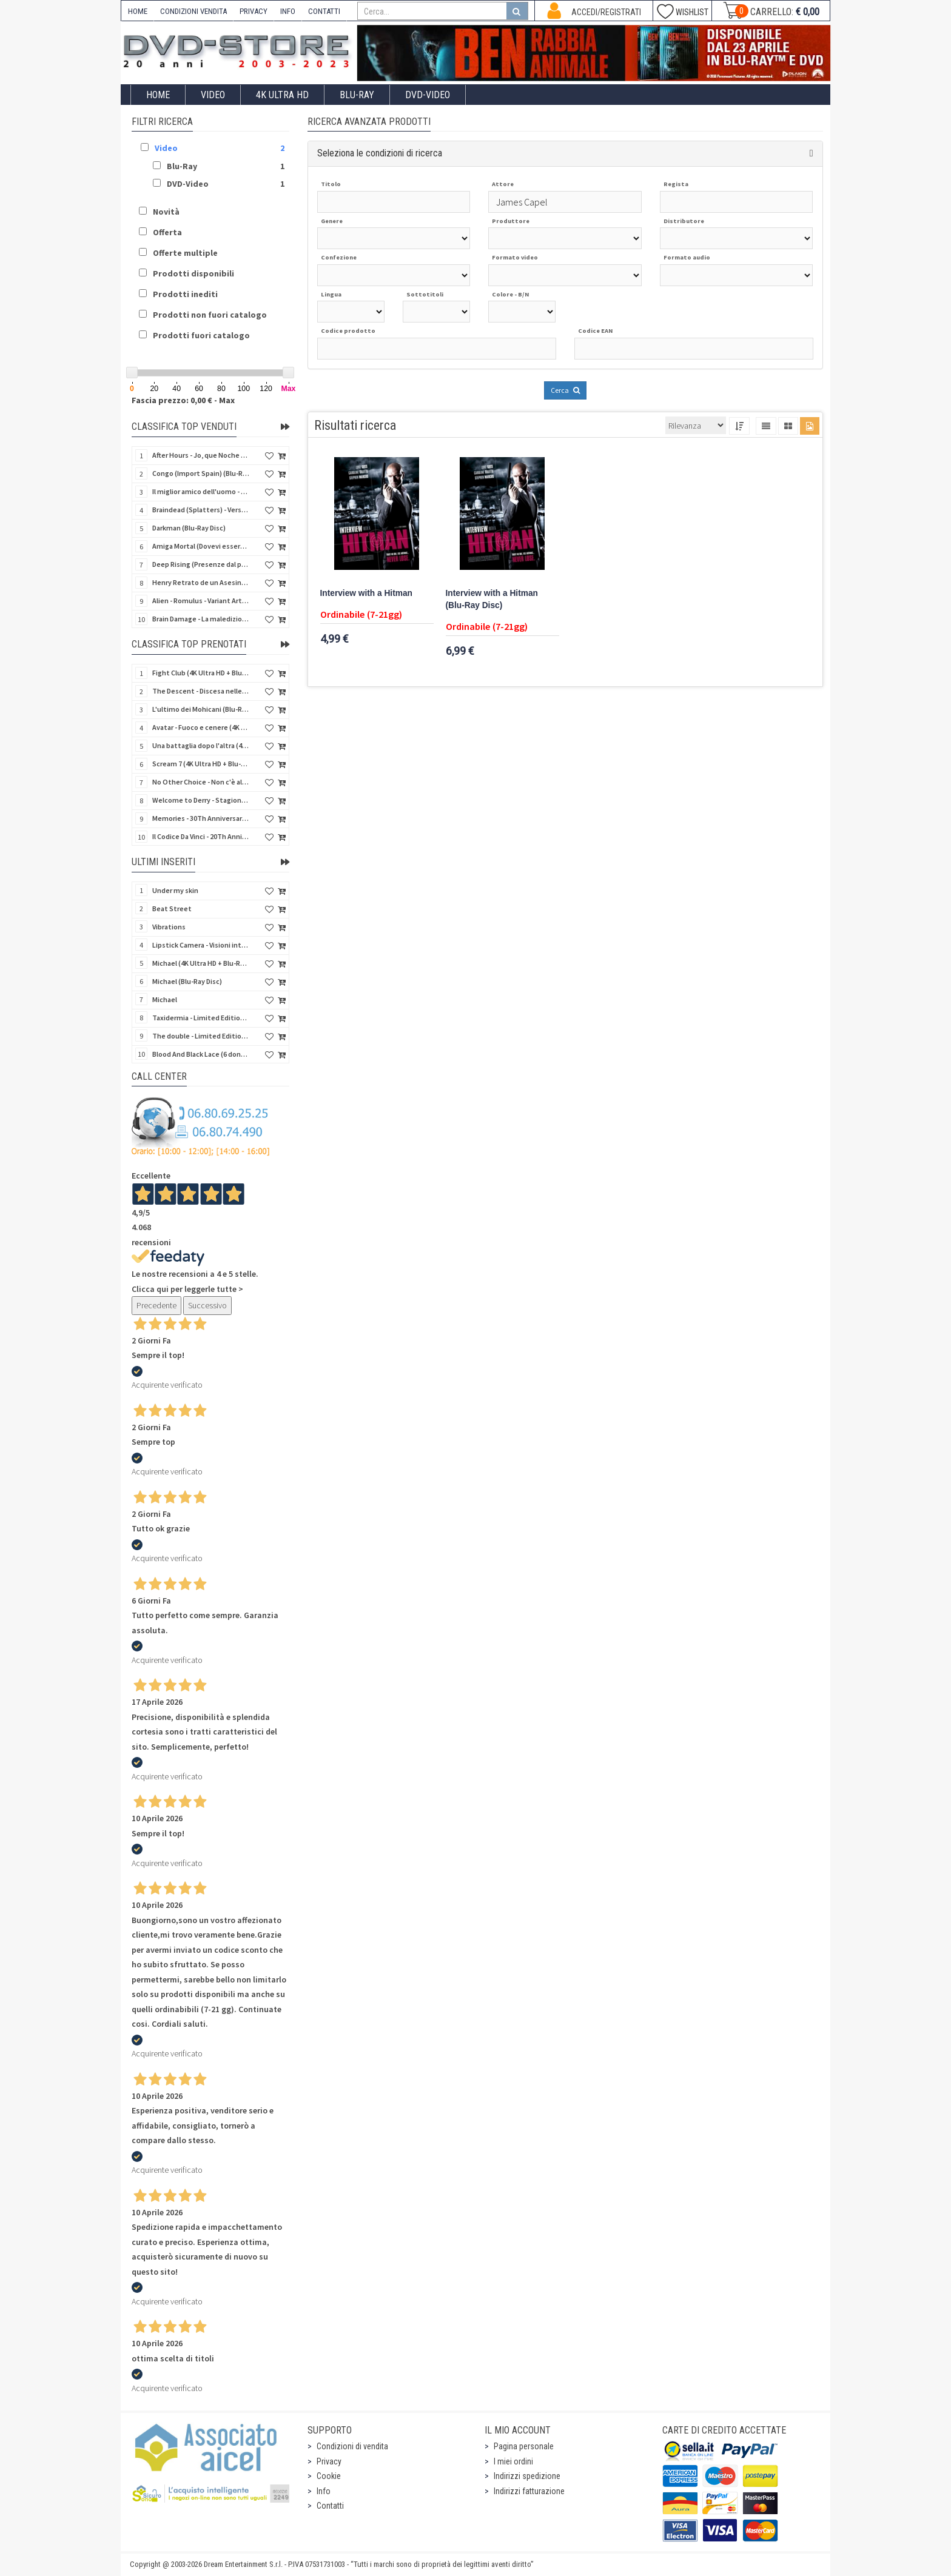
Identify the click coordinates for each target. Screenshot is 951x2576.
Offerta (167, 232)
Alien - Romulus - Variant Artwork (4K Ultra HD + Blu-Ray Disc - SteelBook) (200, 600)
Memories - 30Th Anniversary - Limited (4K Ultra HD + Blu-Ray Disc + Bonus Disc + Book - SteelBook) (200, 818)
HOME (137, 11)
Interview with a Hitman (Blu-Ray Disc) (492, 599)
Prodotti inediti (185, 294)
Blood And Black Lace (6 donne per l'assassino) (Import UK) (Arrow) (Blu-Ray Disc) (200, 1054)
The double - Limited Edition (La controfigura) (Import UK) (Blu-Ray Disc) (200, 1035)
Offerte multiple (185, 252)
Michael (164, 999)
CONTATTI (324, 11)
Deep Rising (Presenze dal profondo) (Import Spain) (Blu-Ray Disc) (200, 564)
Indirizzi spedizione (527, 2476)
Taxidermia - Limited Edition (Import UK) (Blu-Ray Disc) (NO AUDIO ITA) (200, 1017)
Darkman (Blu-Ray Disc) (189, 527)
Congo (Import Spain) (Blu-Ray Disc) (200, 473)
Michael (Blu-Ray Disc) (187, 981)
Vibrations (169, 926)
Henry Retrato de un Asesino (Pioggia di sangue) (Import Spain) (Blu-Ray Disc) (200, 582)
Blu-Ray (357, 95)
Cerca (565, 390)
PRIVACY (253, 11)
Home (158, 95)
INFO (287, 11)
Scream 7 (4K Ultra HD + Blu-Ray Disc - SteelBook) (200, 763)
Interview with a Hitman (366, 593)
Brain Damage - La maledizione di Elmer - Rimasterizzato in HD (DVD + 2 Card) (200, 618)
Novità (166, 211)
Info (324, 2491)
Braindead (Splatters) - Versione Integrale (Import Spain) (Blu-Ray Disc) (200, 509)
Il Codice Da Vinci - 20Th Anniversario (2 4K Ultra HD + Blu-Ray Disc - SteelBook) (200, 836)
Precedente (156, 1305)
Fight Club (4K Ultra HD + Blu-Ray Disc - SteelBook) (200, 672)
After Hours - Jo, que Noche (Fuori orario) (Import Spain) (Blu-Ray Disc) (200, 455)
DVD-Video (427, 95)
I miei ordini (513, 2461)
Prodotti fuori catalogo (201, 335)
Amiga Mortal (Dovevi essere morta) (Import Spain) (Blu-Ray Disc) (200, 545)
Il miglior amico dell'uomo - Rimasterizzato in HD (200, 491)
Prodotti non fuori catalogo (210, 314)
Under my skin (175, 890)
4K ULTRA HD (282, 95)
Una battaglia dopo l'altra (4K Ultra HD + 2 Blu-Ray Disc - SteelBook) (200, 745)
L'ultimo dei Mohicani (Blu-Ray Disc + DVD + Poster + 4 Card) (200, 709)
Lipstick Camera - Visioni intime (200, 944)
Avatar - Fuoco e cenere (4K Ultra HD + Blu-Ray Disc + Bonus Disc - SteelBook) (200, 727)
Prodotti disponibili (193, 273)
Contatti (330, 2506)
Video (213, 95)
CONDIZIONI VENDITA (193, 11)
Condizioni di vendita (352, 2446)
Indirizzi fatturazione (529, 2491)
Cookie (329, 2476)
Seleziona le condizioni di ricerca (379, 153)
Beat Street (172, 908)
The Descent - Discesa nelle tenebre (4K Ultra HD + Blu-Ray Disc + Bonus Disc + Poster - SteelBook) (200, 690)
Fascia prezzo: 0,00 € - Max (183, 400)
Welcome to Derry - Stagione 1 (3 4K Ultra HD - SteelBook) (200, 800)
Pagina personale (524, 2446)
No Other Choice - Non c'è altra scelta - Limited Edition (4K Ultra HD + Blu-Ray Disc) (200, 781)
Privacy (329, 2461)
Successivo (207, 1305)
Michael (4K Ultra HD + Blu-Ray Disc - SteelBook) (200, 963)
